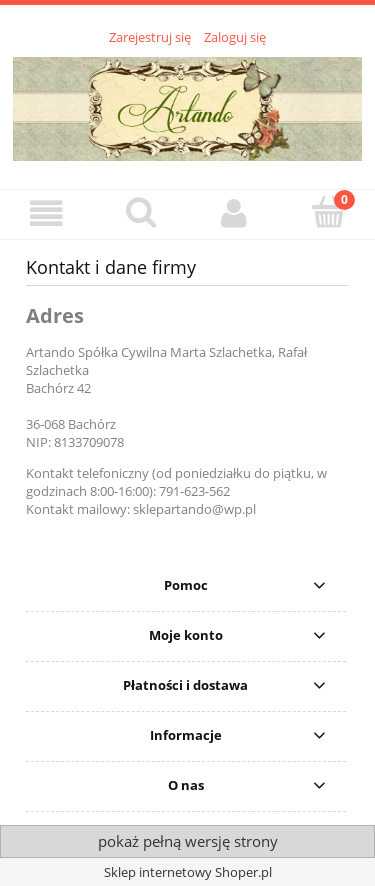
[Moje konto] (235, 213)
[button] (47, 213)
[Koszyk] (328, 212)
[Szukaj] (141, 212)
